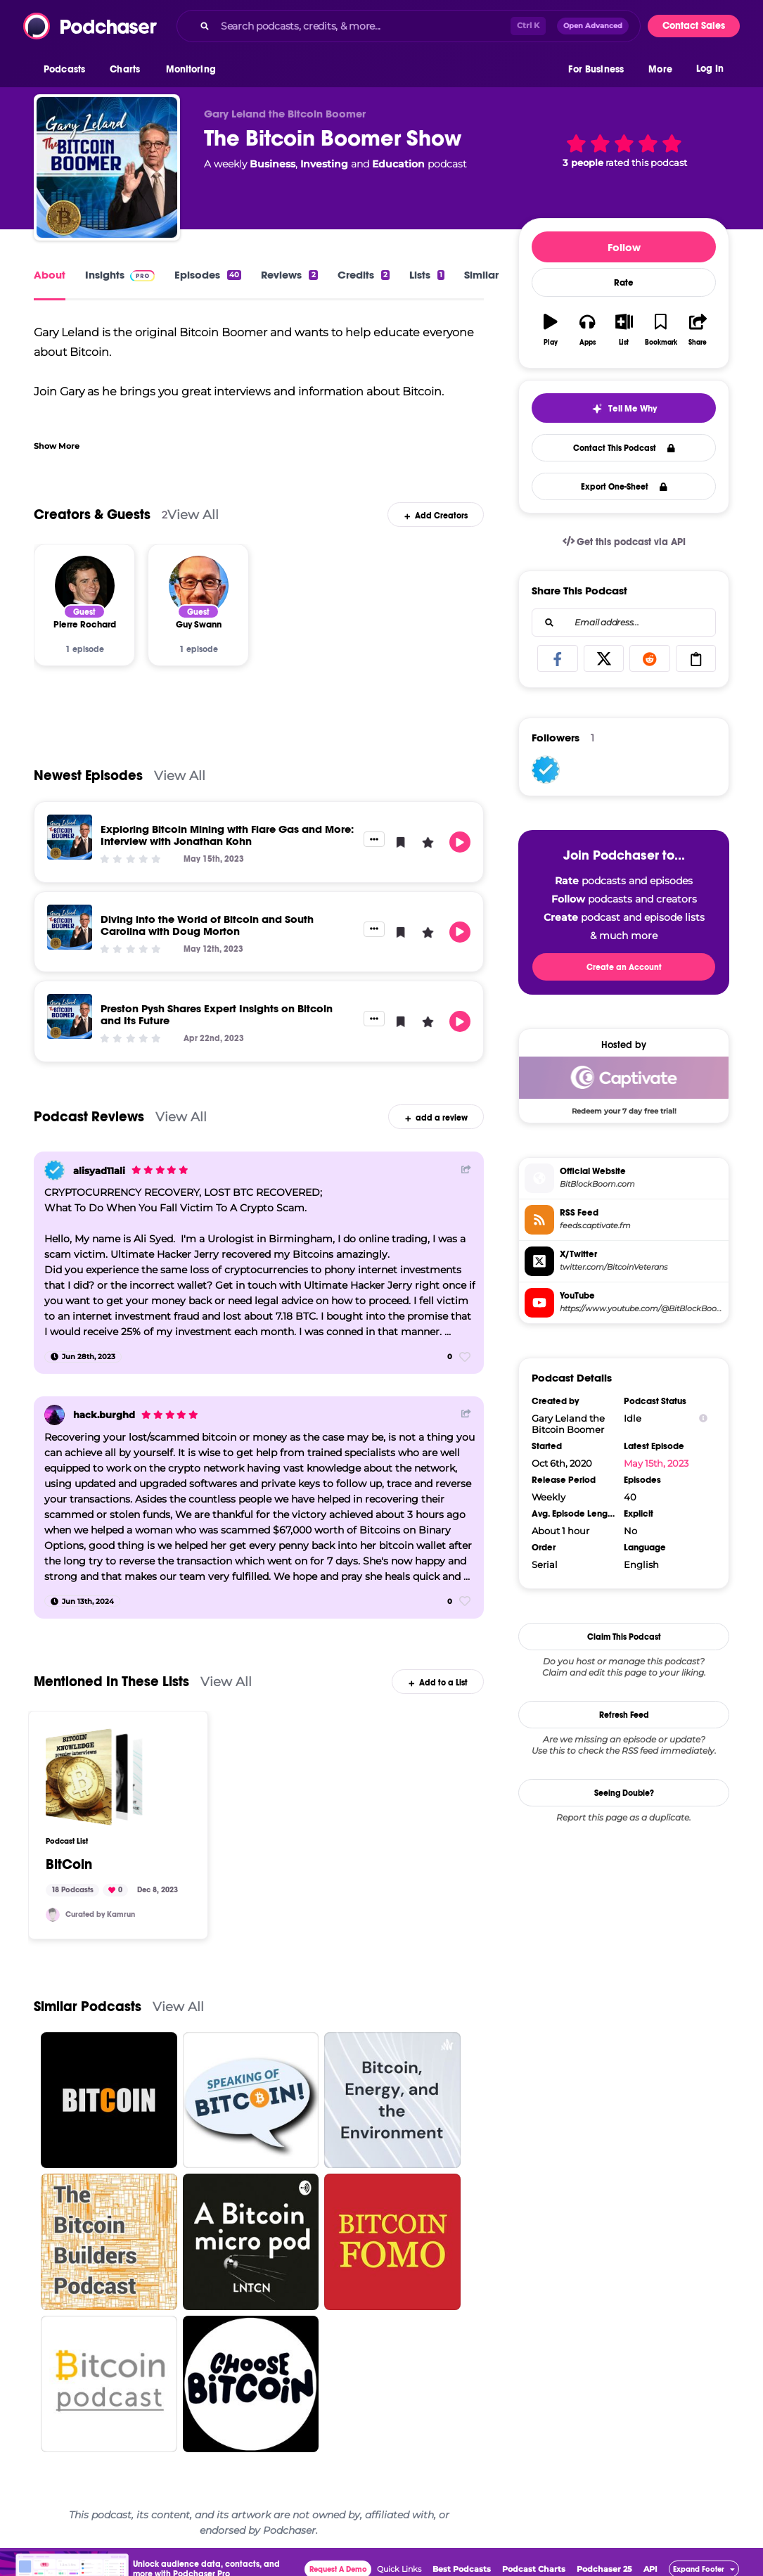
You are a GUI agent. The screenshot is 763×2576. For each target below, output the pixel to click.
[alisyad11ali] (54, 1170)
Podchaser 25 (604, 2569)
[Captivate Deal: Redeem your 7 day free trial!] (624, 1085)
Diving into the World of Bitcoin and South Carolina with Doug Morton (207, 925)
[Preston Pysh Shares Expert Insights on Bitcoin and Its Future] (69, 1016)
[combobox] (409, 26)
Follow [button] (624, 247)
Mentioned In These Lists (111, 1681)
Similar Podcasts (87, 2006)
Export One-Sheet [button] (624, 487)
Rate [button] (624, 282)
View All (193, 514)
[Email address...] (624, 622)
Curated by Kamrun (100, 1914)
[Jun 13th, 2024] (82, 1601)
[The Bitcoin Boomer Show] (107, 167)
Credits (364, 274)
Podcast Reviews (89, 1117)
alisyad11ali (99, 1170)
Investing (324, 164)
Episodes (207, 274)
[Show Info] (703, 1418)
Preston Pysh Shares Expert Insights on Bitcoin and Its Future (217, 1014)
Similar (481, 274)
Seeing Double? (624, 1793)
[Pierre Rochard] (85, 586)
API (650, 2569)
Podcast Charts (533, 2569)
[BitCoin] (94, 1776)
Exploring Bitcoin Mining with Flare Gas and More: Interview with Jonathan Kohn (227, 835)
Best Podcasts (461, 2569)
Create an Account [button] (624, 967)
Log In (710, 69)
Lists (426, 274)
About (49, 274)
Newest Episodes (88, 775)
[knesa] (53, 1915)
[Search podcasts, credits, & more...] (363, 26)
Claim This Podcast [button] (624, 1637)
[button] (68, 69)
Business (272, 164)
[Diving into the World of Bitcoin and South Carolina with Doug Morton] (69, 927)
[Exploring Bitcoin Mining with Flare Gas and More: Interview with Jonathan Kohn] (69, 837)
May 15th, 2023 (656, 1463)
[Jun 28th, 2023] (83, 1357)
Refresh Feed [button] (624, 1715)
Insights (120, 274)
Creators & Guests (92, 514)
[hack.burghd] (54, 1415)
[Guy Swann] (199, 586)
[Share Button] (466, 1168)
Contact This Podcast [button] (624, 448)
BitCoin (69, 1865)
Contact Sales (693, 26)
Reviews (289, 274)
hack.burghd (104, 1414)
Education (398, 164)
